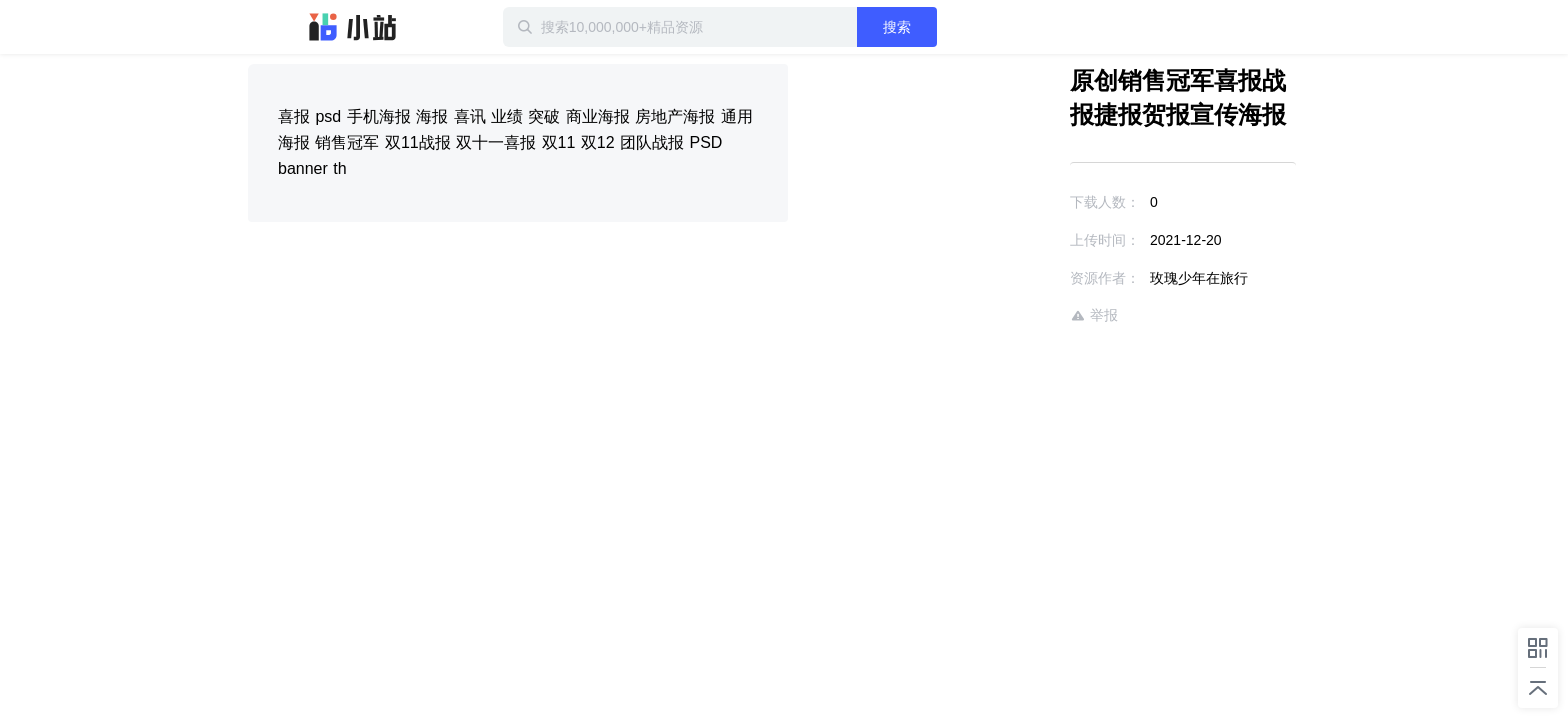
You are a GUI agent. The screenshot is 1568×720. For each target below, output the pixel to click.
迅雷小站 (353, 27)
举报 (1036, 315)
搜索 (961, 27)
